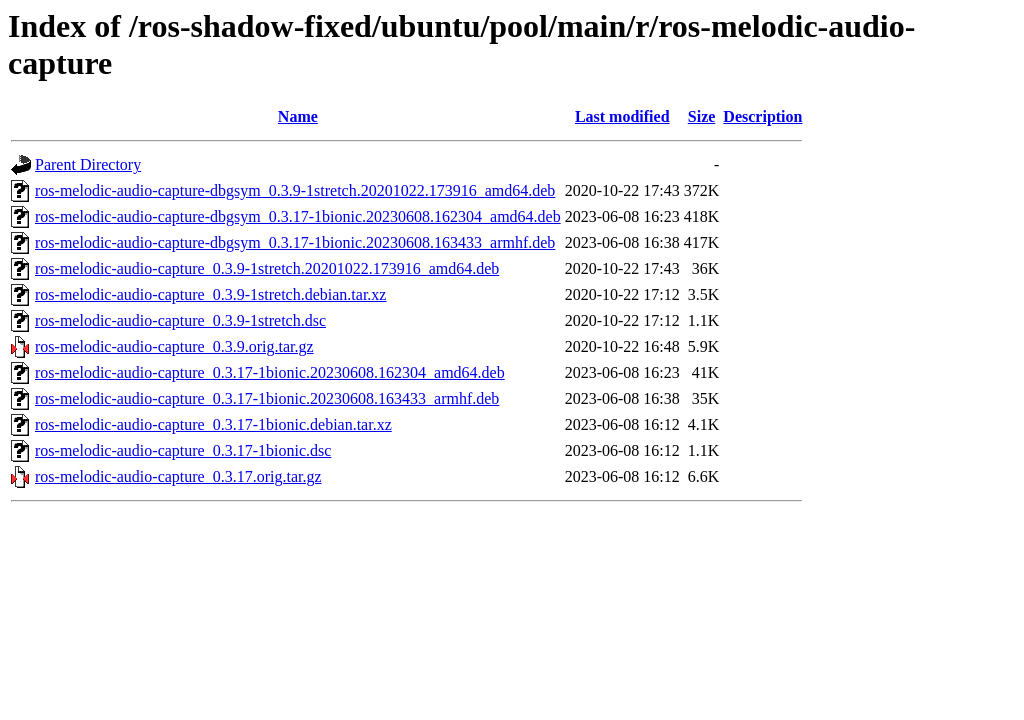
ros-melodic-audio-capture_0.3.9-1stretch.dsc (180, 320)
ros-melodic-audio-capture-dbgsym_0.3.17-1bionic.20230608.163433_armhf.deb (295, 242)
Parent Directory (88, 164)
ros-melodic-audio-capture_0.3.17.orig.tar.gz (178, 476)
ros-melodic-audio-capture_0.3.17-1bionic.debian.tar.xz (213, 424)
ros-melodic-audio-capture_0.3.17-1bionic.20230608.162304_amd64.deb (270, 372)
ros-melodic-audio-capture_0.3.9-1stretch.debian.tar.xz (210, 294)
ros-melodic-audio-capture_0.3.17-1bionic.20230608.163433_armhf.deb (267, 398)
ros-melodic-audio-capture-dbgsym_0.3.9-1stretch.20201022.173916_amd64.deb (295, 190)
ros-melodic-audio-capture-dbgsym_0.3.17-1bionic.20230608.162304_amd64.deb (298, 216)
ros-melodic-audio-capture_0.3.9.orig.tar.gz (174, 346)
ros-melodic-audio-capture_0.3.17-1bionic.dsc (183, 450)
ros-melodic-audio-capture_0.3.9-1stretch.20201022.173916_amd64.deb (267, 268)
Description (762, 116)
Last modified (622, 116)
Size (702, 116)
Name (298, 116)
